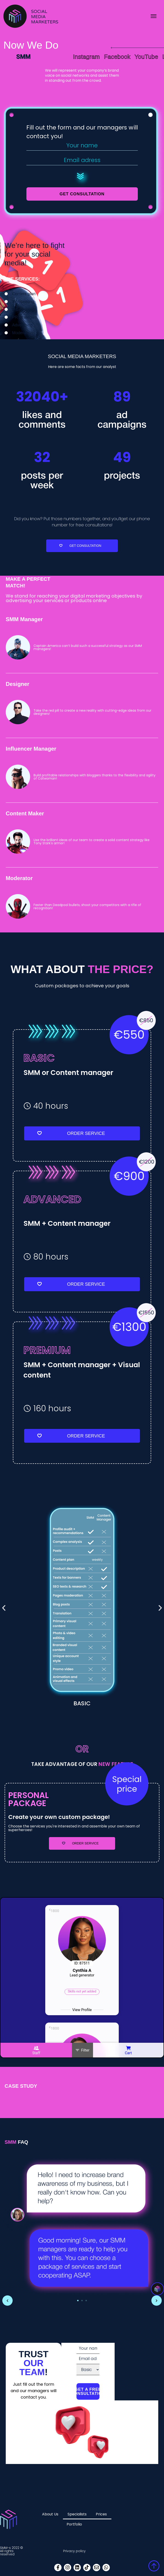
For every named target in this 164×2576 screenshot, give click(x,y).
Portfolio (74, 2524)
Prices (101, 2514)
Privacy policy (74, 2551)
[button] (82, 546)
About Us (50, 2514)
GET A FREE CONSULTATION (87, 2391)
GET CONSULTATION (81, 194)
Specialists (77, 2514)
